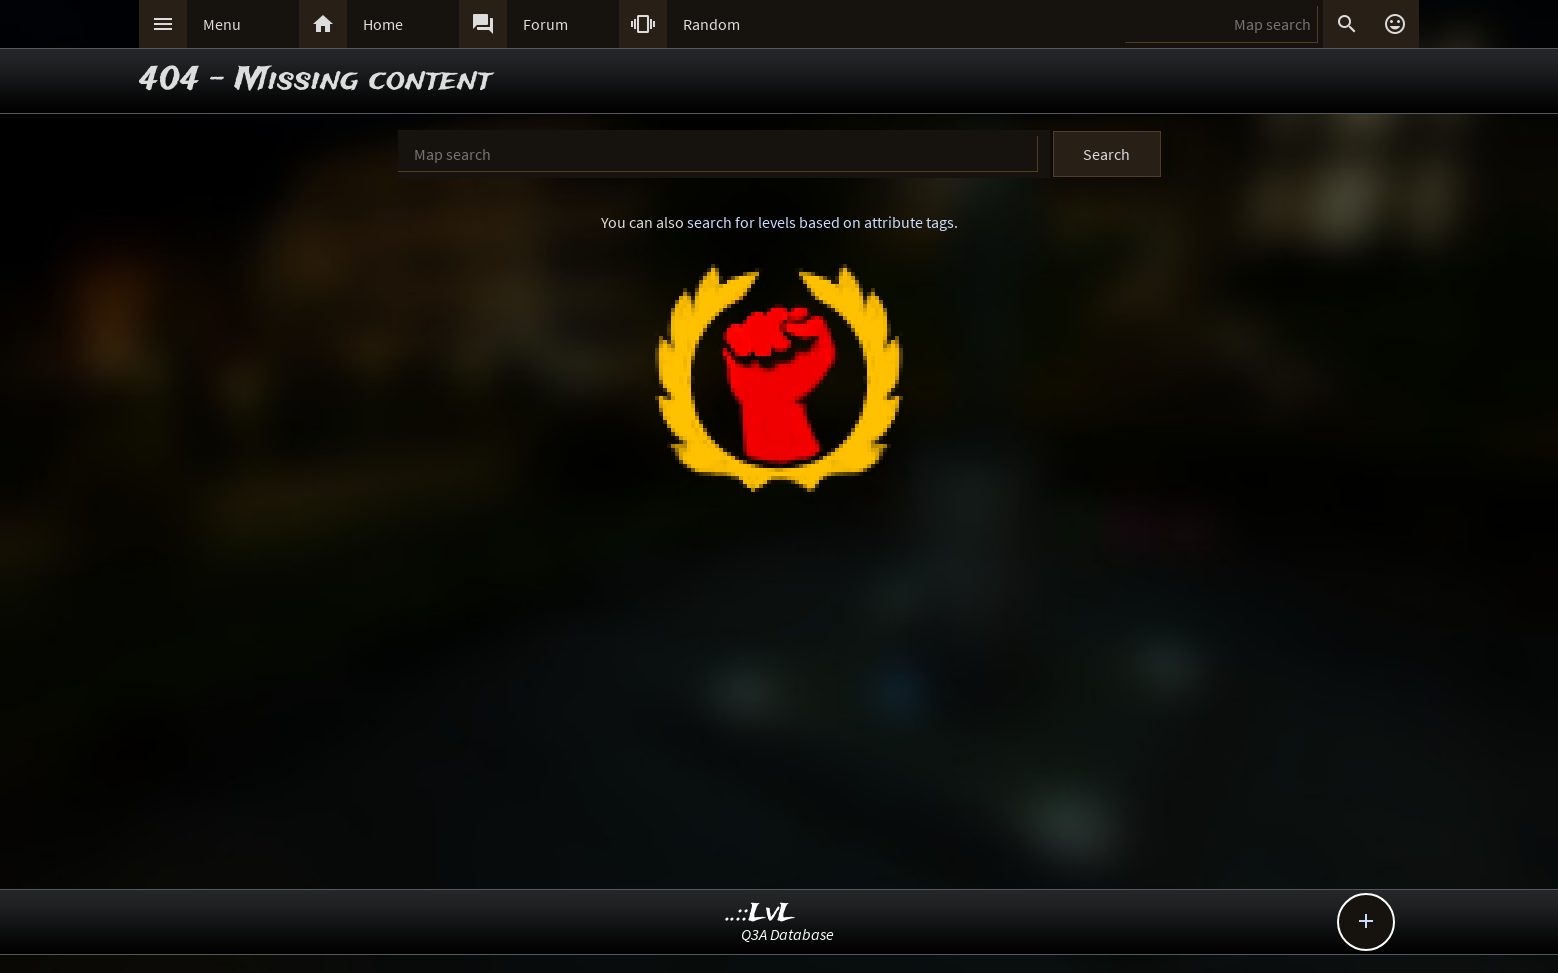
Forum (545, 24)
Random (711, 24)
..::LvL (760, 913)
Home (383, 24)
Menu (222, 24)
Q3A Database (787, 934)
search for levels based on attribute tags (820, 222)
